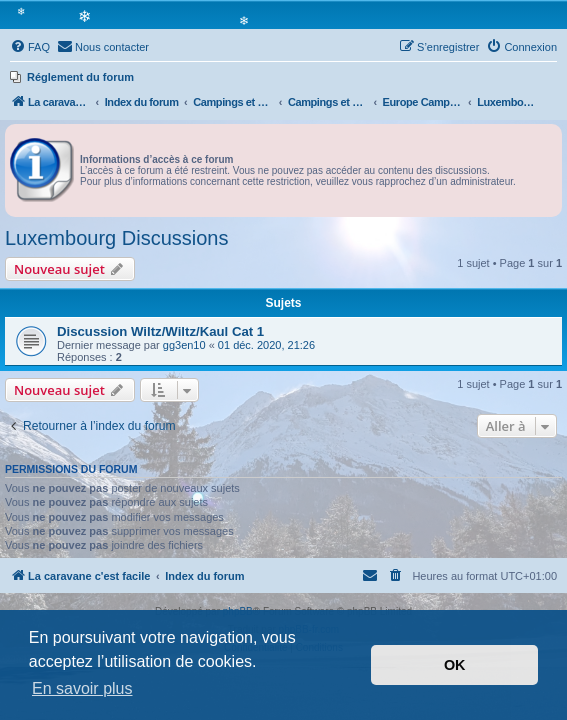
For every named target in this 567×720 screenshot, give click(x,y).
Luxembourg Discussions (116, 238)
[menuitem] (30, 47)
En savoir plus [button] (82, 688)
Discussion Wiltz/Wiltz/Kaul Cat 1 (160, 331)
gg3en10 (184, 345)
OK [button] (455, 665)
